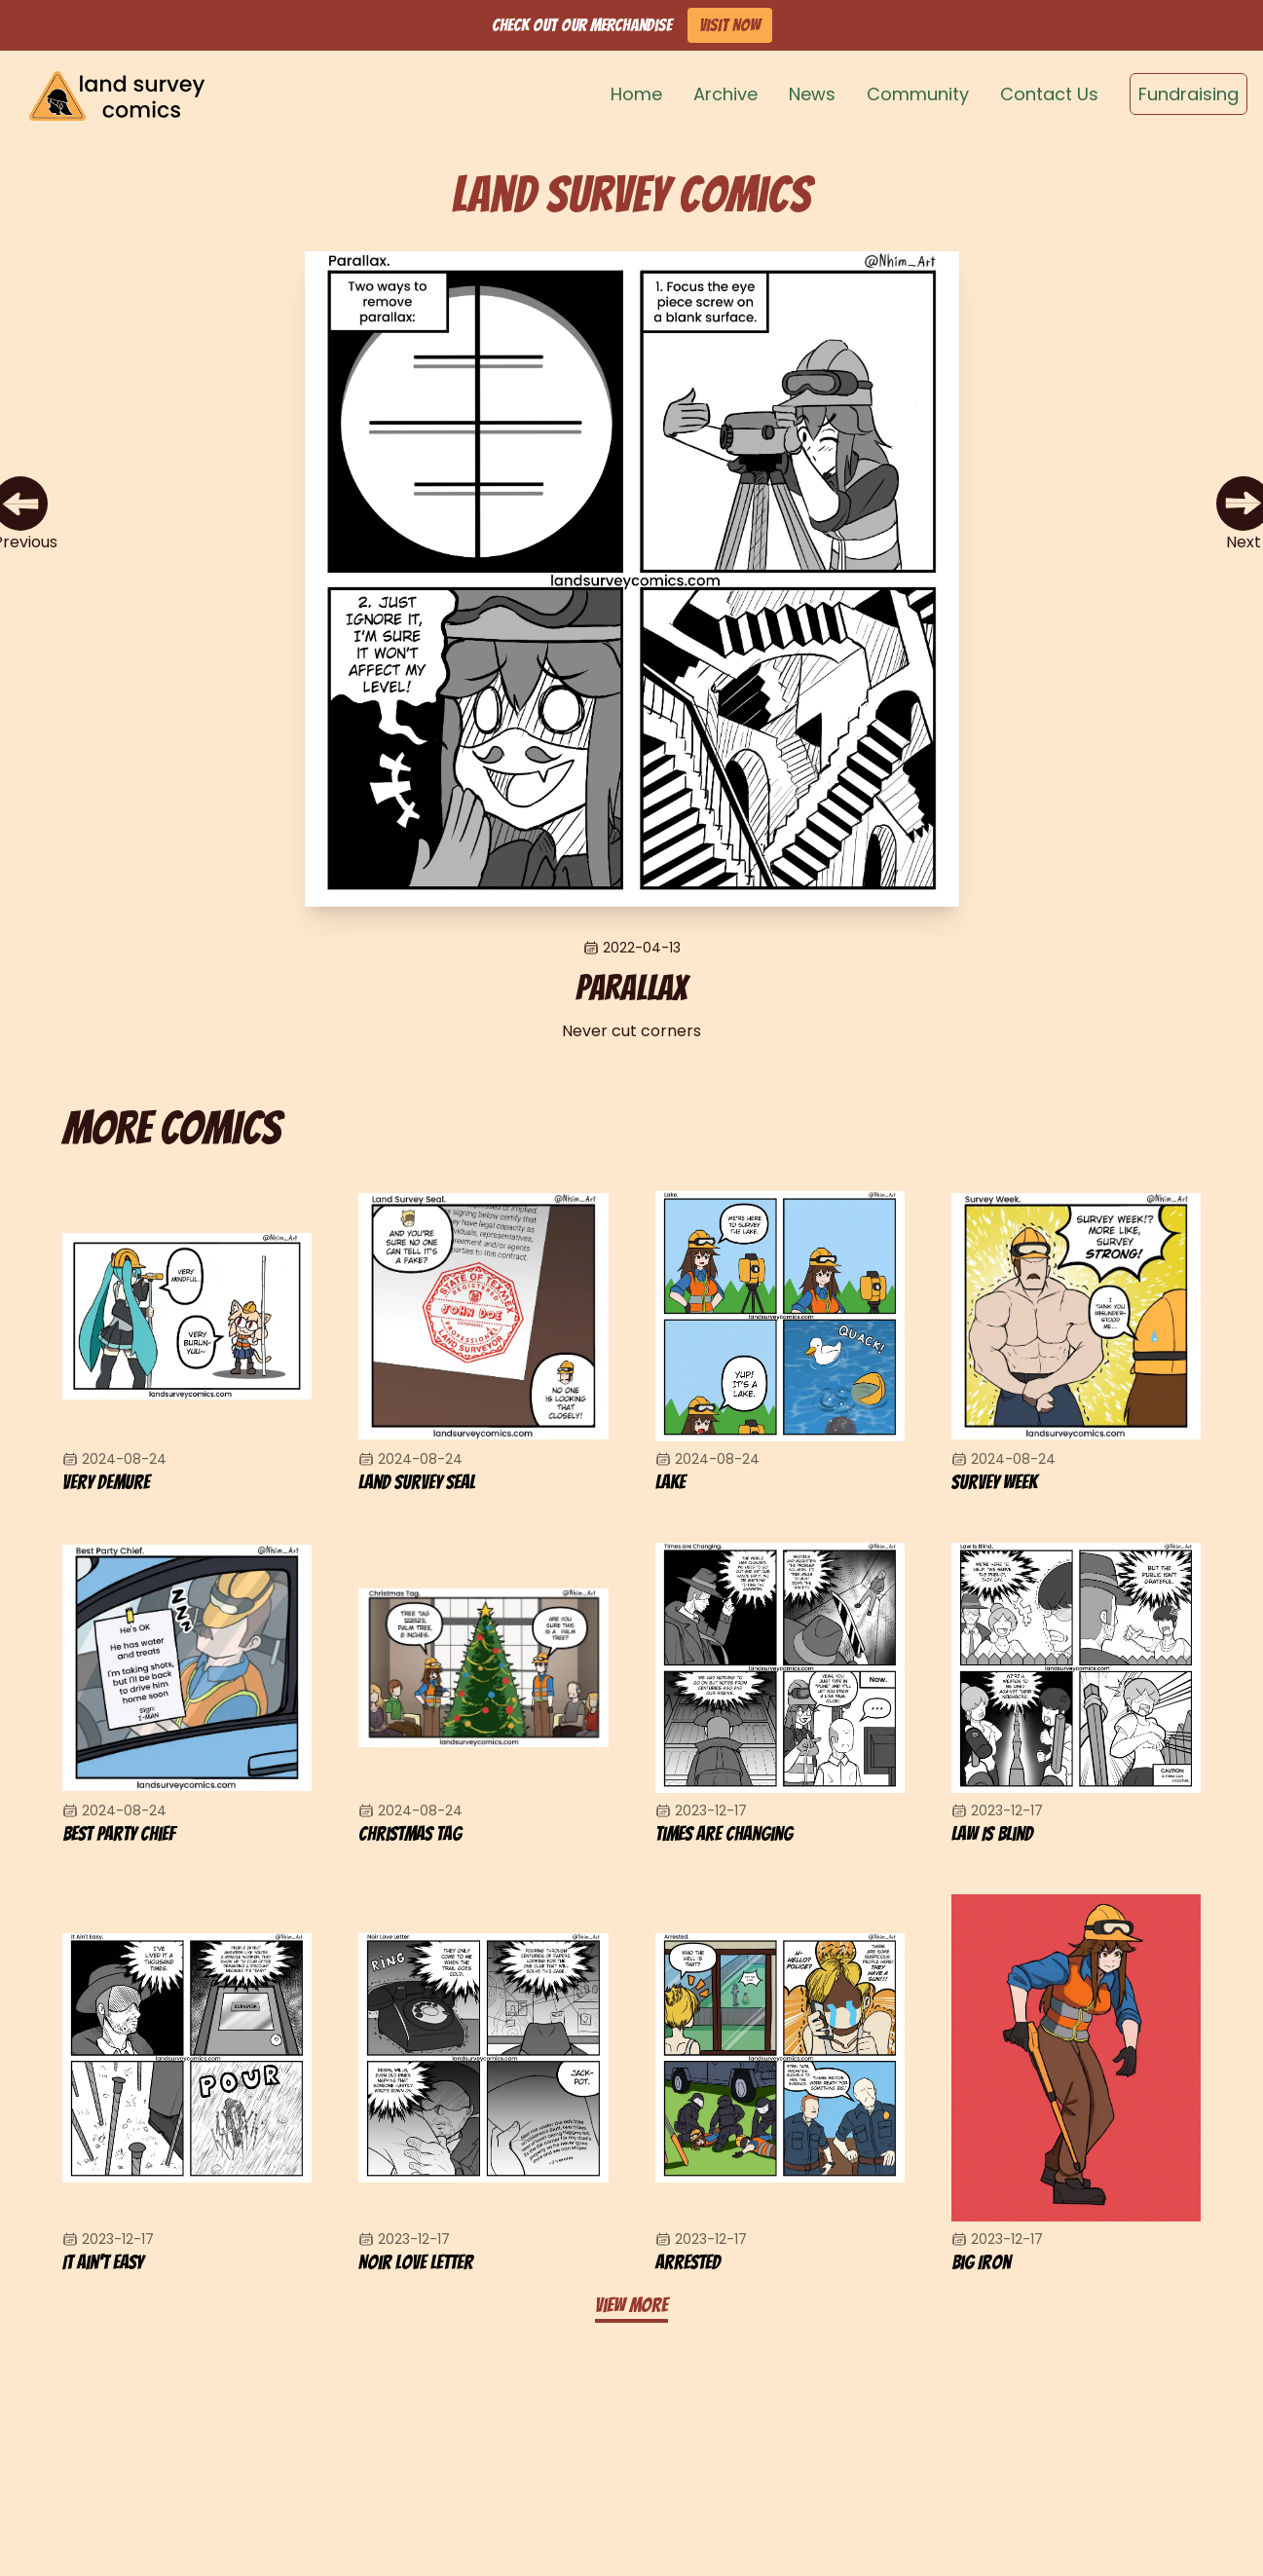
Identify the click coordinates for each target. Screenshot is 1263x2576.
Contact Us (1049, 94)
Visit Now (730, 25)
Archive (725, 94)
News (812, 94)
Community (918, 94)
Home (636, 94)
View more (631, 2305)
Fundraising (1188, 94)
